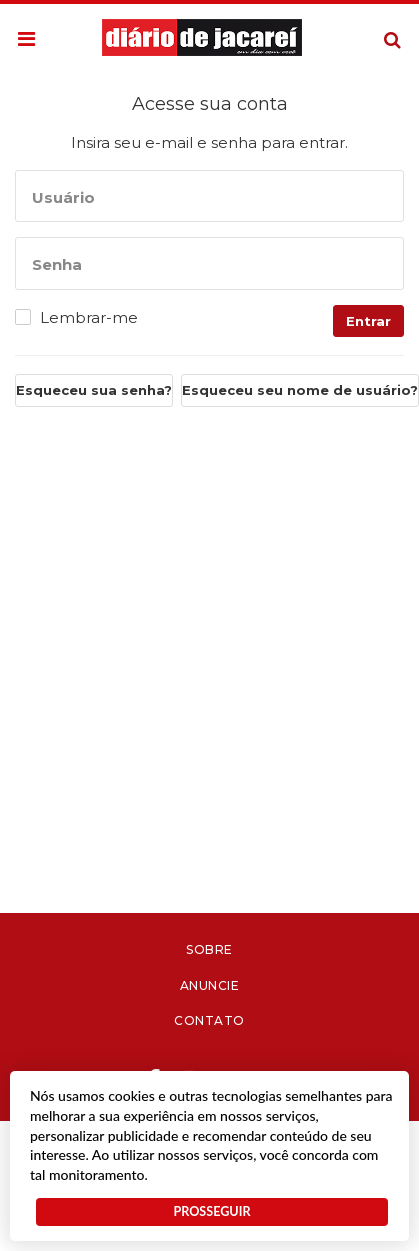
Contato (209, 1020)
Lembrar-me (89, 318)
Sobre (209, 949)
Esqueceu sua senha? (94, 390)
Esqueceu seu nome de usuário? (300, 390)
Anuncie (210, 985)
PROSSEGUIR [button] (211, 1211)
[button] (26, 40)
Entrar (368, 321)
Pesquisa (376, 24)
